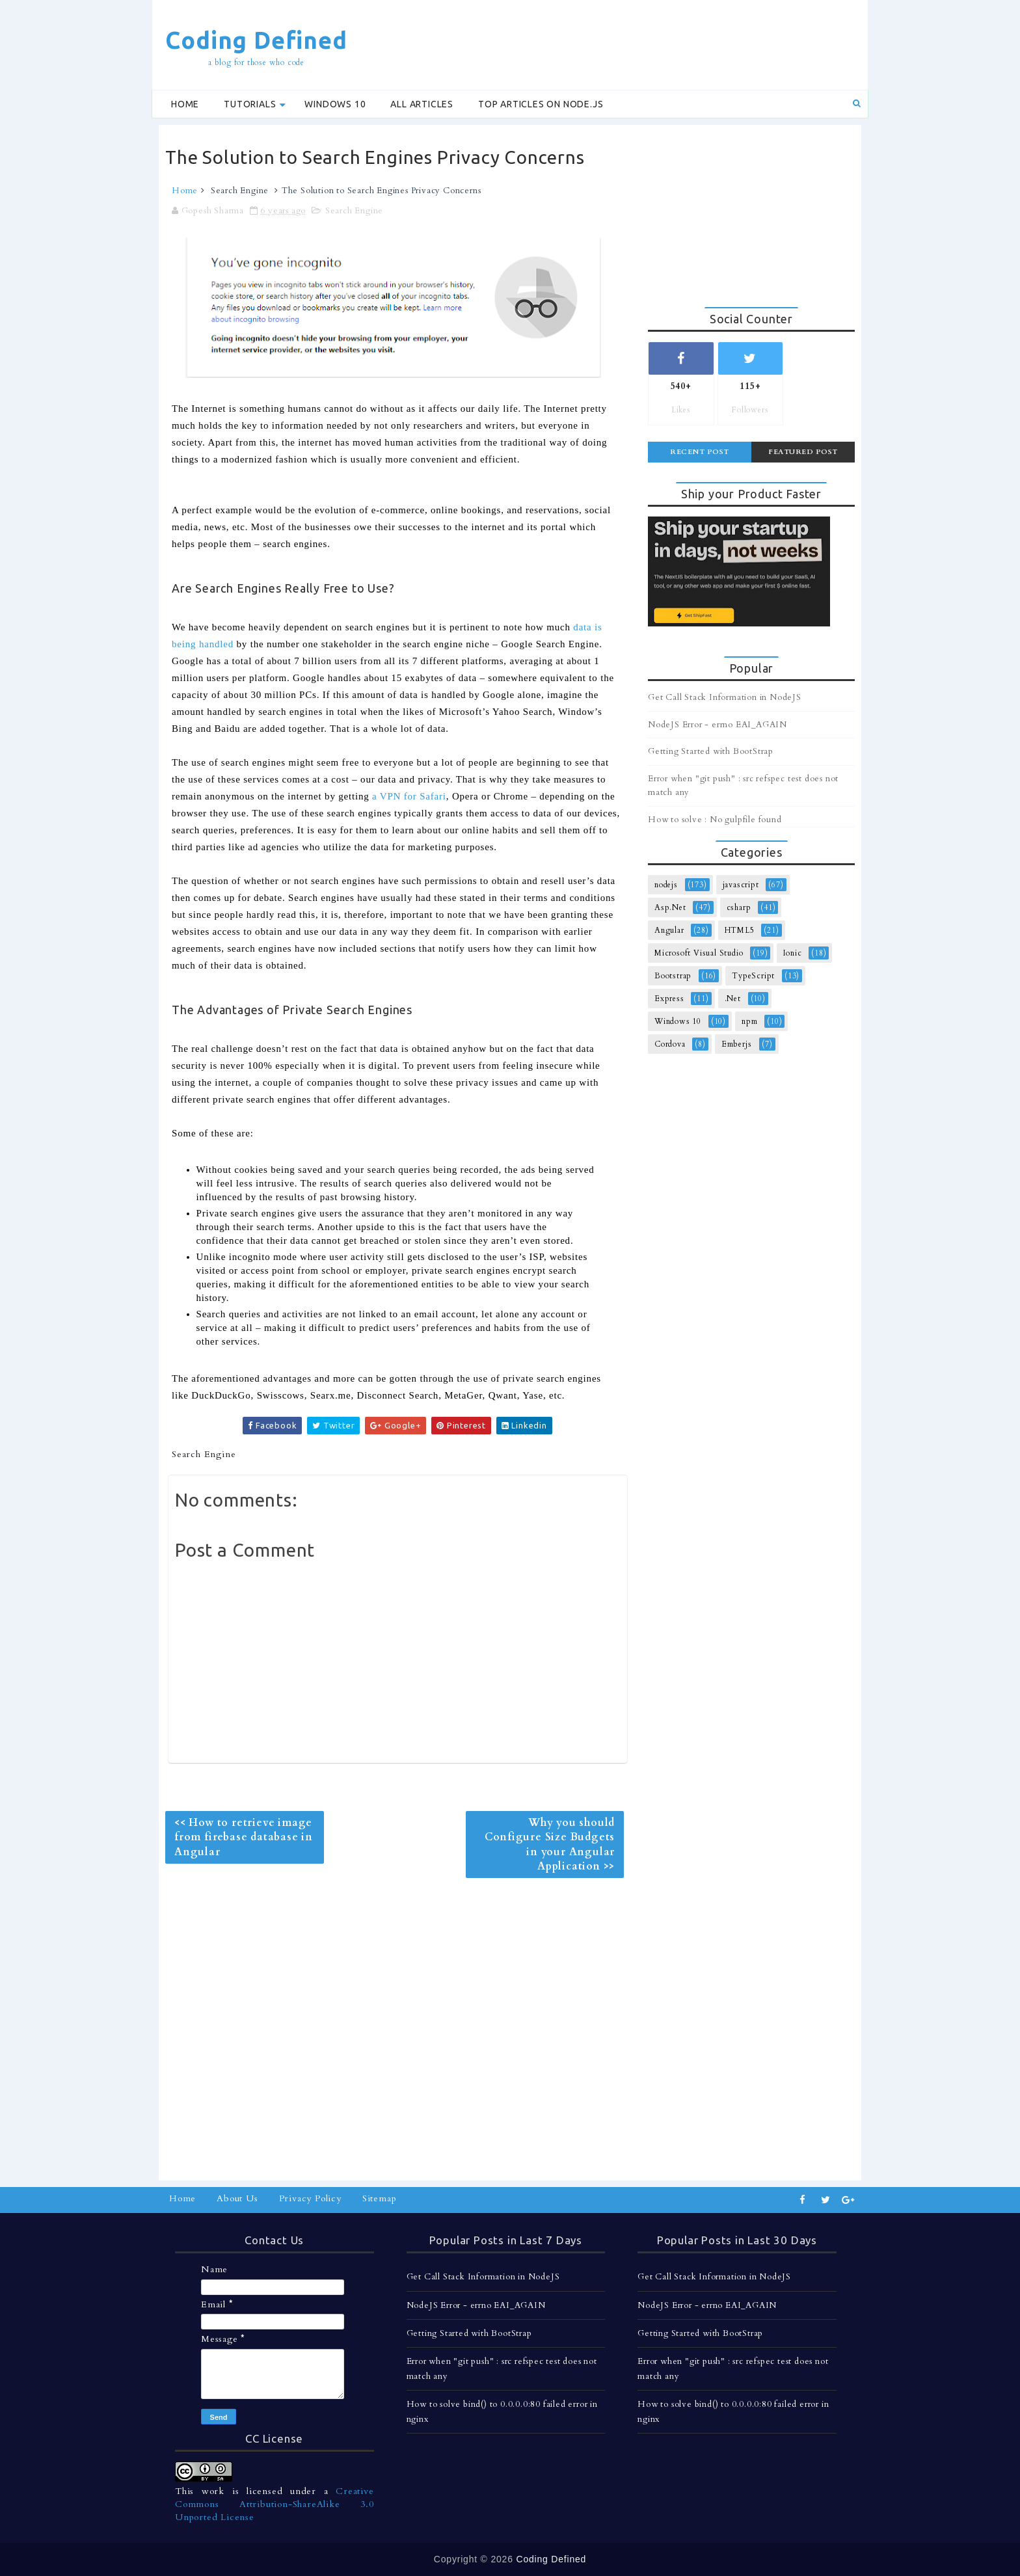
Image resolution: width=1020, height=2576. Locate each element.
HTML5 (740, 930)
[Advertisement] (623, 43)
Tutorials (250, 104)
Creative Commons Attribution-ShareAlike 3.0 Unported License (274, 2504)
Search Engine (240, 190)
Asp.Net (670, 907)
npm (749, 1021)
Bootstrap (672, 976)
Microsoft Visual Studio (698, 953)
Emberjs (736, 1044)
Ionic (792, 953)
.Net (733, 998)
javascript (741, 884)
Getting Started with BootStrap (710, 751)
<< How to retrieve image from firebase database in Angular (243, 1837)
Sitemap (379, 2198)
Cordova (670, 1044)
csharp (739, 907)
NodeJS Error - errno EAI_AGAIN (717, 725)
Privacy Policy (310, 2198)
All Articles (421, 104)
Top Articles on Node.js (540, 104)
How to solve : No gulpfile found (715, 819)
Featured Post (803, 452)
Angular (669, 930)
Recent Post (699, 452)
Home (185, 104)
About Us (237, 2198)
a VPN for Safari (409, 796)
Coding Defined (256, 40)
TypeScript (753, 976)
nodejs (666, 884)
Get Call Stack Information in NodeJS (724, 697)
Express (669, 998)
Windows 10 (335, 104)
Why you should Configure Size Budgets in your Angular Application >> (550, 1844)
